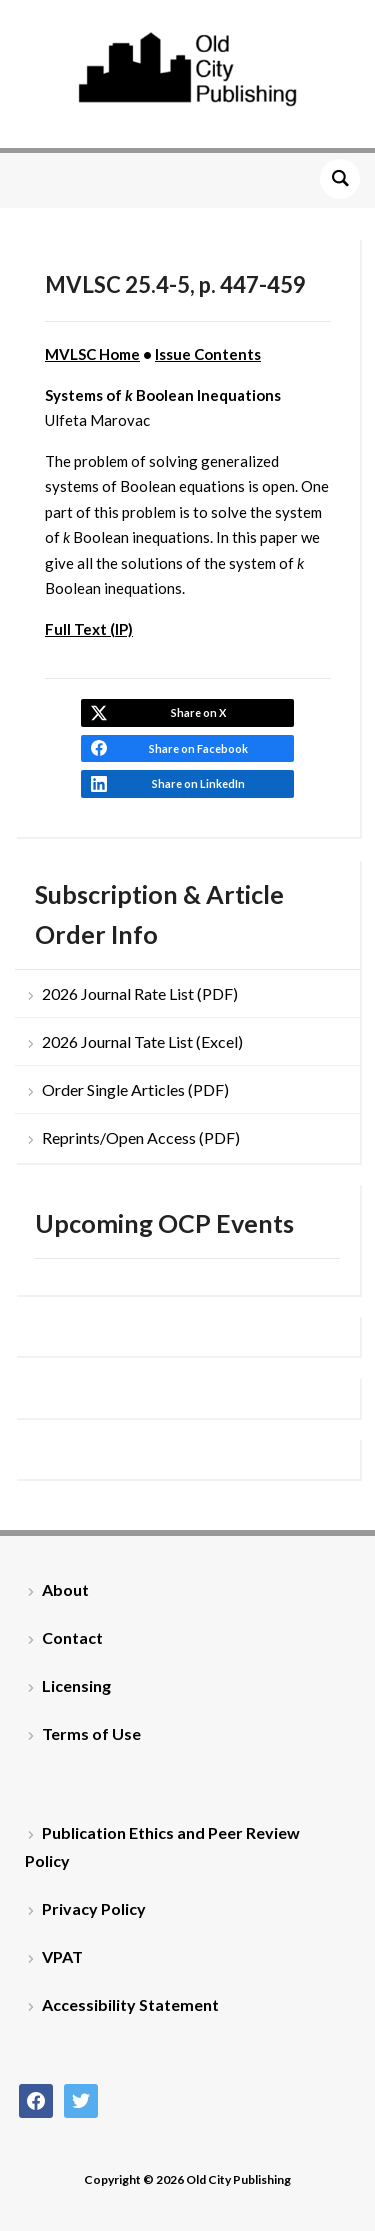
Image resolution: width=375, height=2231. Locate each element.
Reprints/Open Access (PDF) (141, 1137)
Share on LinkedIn (198, 783)
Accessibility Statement (130, 2004)
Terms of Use (91, 1733)
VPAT (62, 1956)
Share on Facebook (198, 748)
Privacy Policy (94, 1908)
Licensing (76, 1685)
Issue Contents (208, 354)
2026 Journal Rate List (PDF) (140, 993)
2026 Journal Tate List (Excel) (142, 1041)
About (65, 1589)
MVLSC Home (92, 354)
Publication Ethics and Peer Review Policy (162, 1846)
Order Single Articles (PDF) (135, 1089)
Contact (72, 1637)
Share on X (198, 712)
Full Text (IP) (89, 629)
